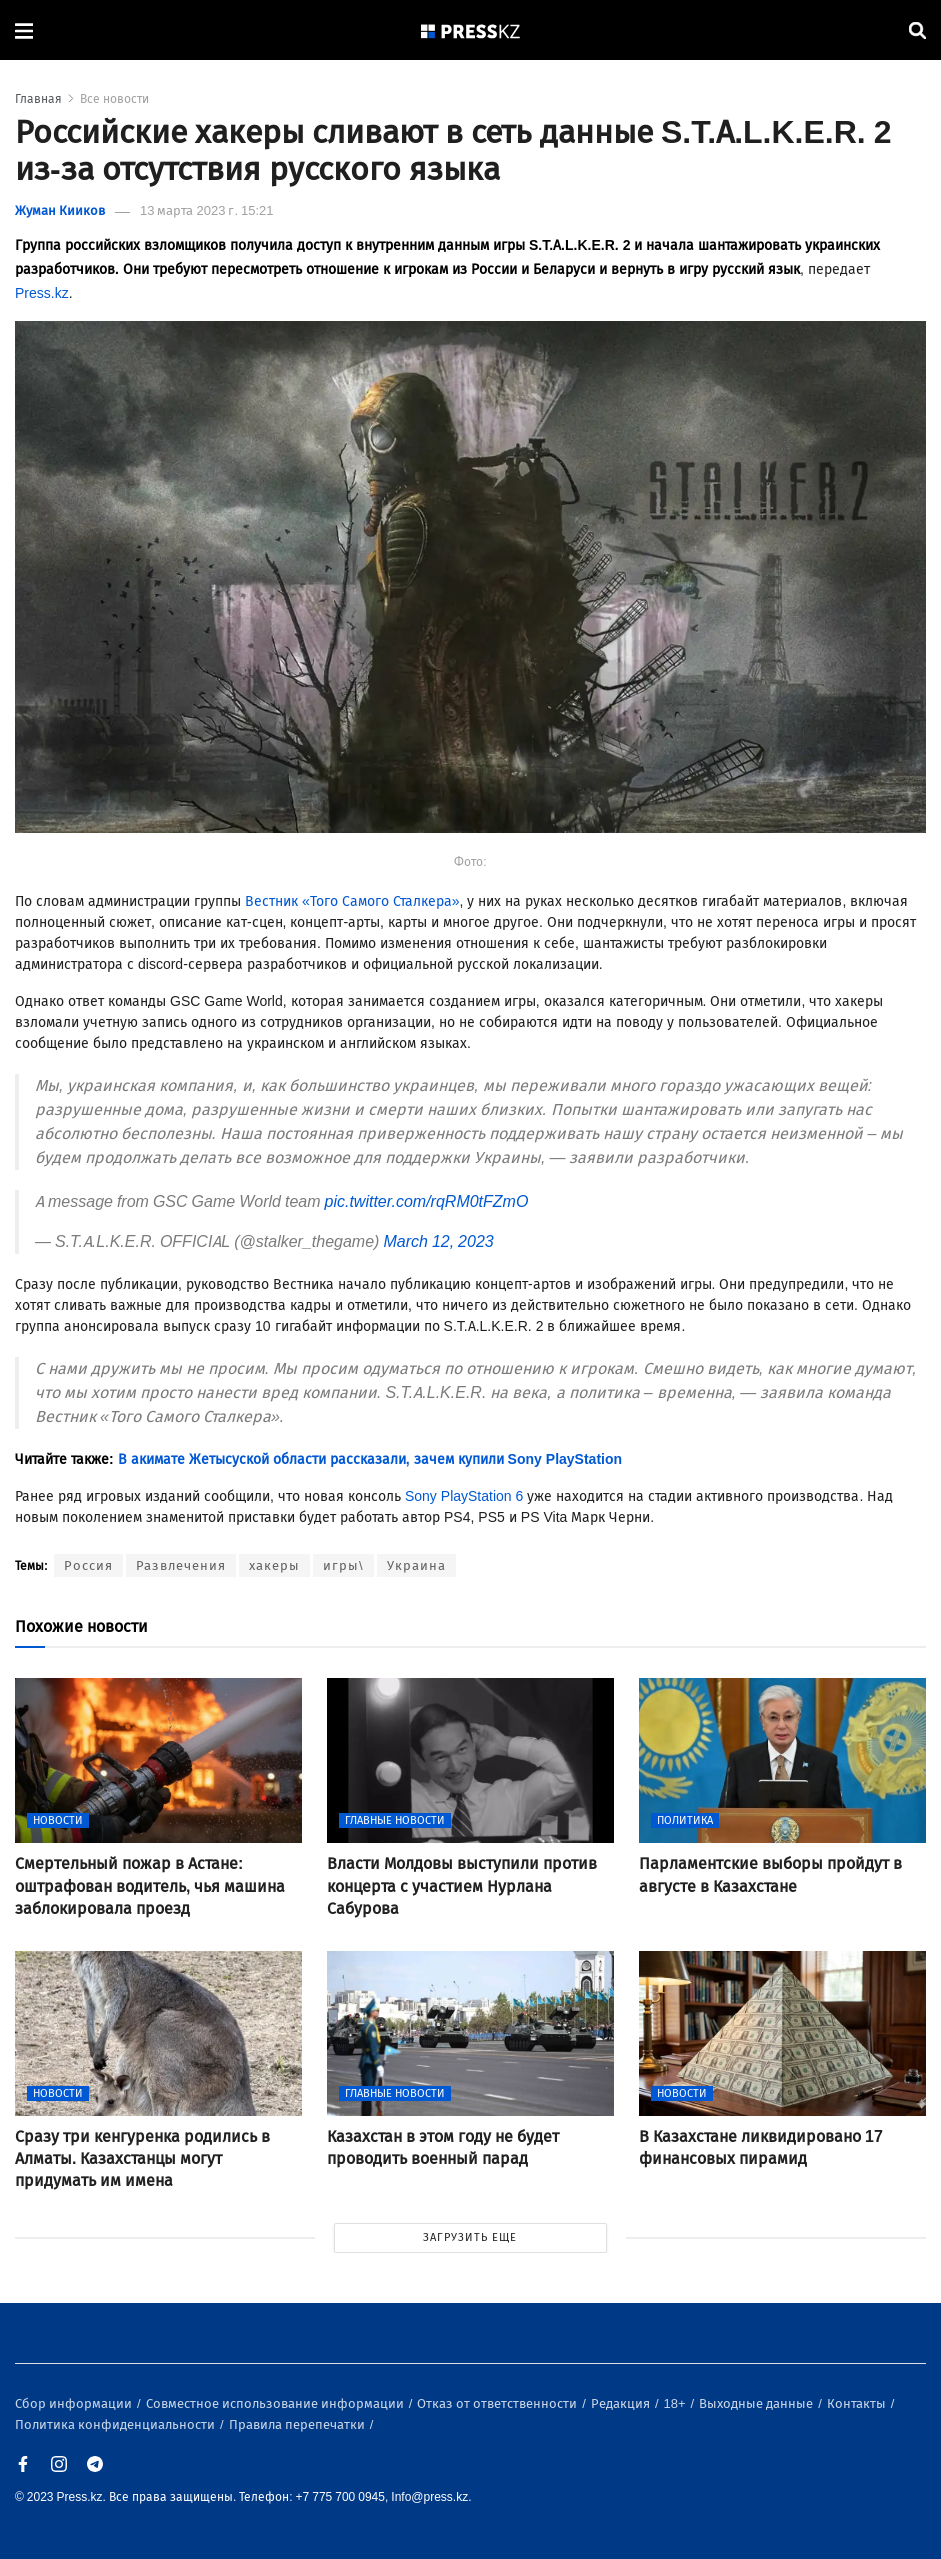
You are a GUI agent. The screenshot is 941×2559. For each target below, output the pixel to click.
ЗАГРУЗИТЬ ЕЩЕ (470, 2237)
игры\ (343, 1565)
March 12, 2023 (438, 1241)
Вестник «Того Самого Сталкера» (352, 901)
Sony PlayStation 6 (464, 1496)
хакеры (274, 1565)
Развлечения (181, 1565)
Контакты (858, 2403)
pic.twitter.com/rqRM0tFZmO (427, 1201)
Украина (416, 1565)
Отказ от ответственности (498, 2403)
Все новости (114, 99)
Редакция (622, 2403)
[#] (471, 30)
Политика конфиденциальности (116, 2424)
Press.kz (42, 293)
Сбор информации (75, 2403)
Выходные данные (757, 2403)
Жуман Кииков (60, 210)
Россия (88, 1565)
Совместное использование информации (276, 2403)
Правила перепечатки (298, 2424)
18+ (676, 2403)
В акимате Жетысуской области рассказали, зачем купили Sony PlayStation (370, 1459)
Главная (38, 99)
